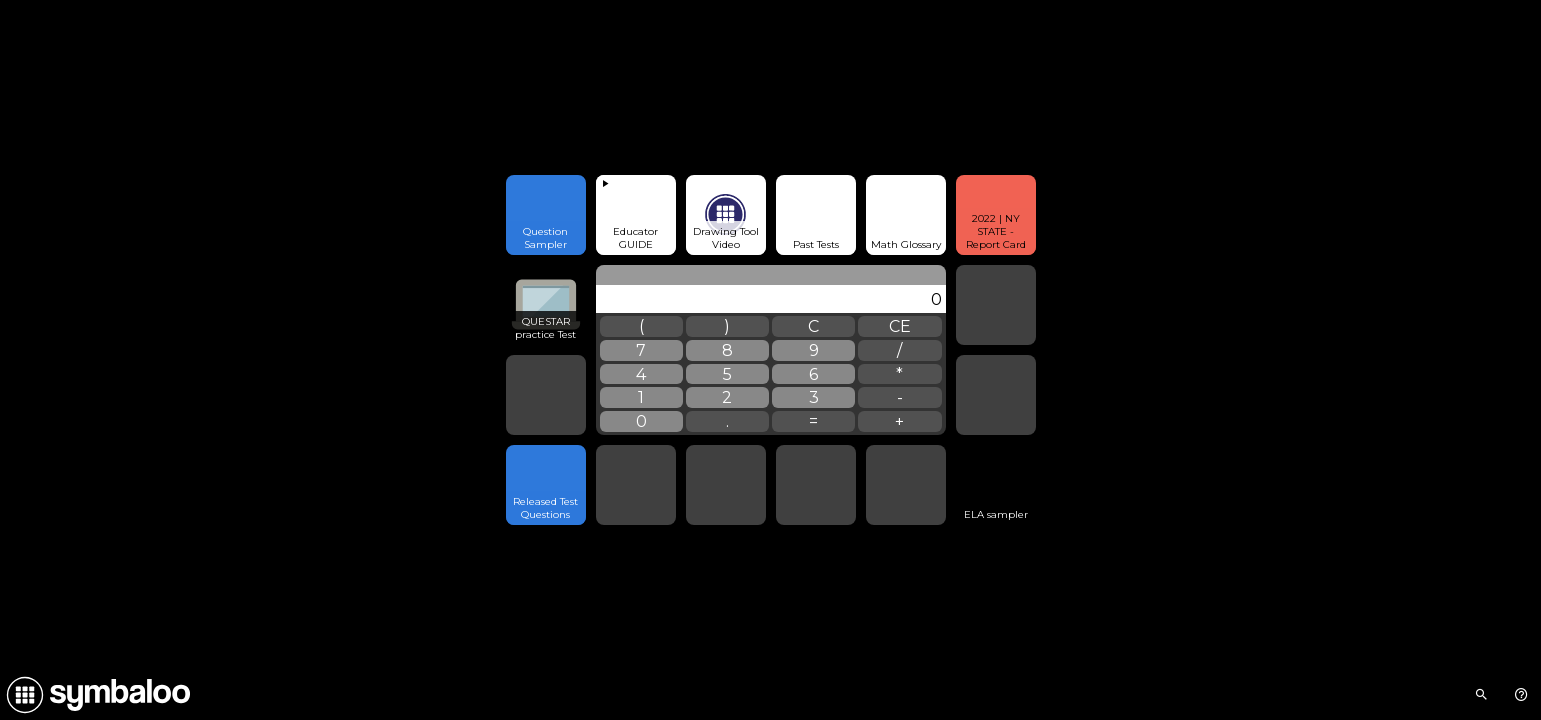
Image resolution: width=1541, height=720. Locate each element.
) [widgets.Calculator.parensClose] (727, 326)
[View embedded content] (636, 215)
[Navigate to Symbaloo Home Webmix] (95, 695)
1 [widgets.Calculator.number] (641, 397)
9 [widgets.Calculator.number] (814, 350)
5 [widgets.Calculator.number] (727, 374)
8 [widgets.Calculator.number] (727, 350)
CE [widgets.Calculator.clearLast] (900, 326)
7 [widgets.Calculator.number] (641, 350)
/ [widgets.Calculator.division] (899, 350)
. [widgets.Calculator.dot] (727, 421)
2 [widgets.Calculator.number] (727, 397)
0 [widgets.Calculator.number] (641, 421)
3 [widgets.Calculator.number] (814, 397)
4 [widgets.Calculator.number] (641, 374)
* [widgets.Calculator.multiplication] (899, 374)
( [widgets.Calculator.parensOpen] (641, 326)
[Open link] (546, 215)
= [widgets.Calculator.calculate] (813, 421)
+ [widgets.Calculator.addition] (899, 421)
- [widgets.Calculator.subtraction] (900, 397)
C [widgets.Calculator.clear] (813, 326)
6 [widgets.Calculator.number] (813, 374)
